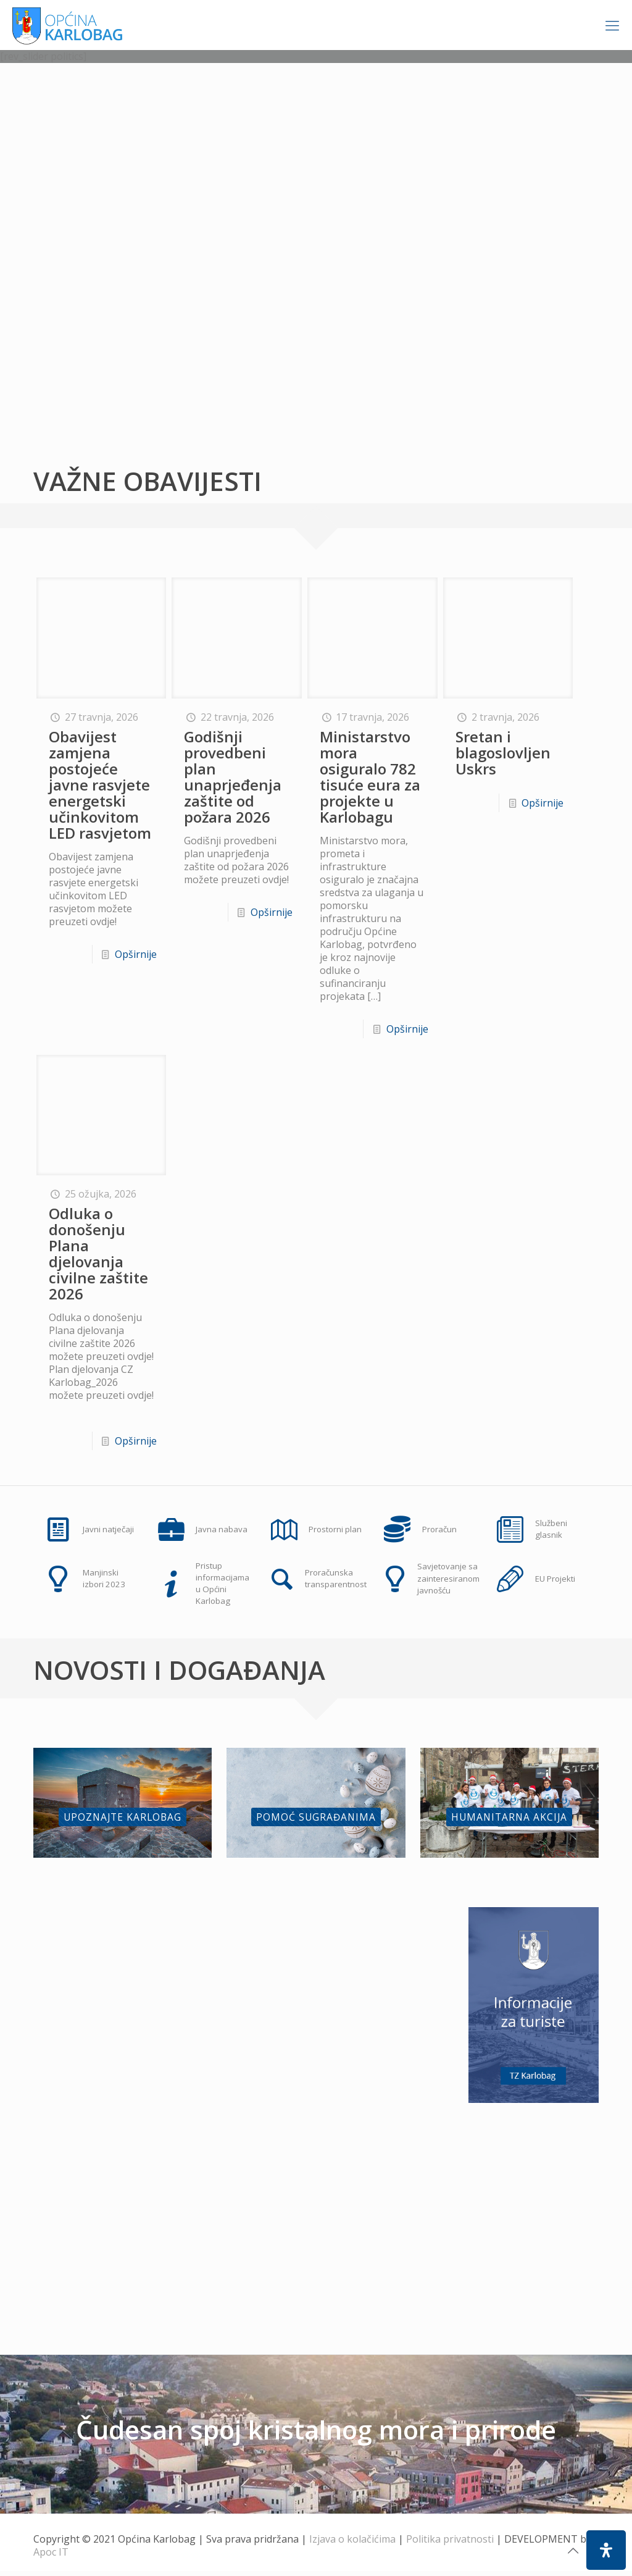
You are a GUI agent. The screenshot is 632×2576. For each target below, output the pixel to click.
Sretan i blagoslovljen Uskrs (503, 752)
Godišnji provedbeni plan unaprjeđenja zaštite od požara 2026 (232, 776)
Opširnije (136, 954)
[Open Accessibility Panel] (606, 2550)
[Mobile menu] (612, 24)
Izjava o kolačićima (352, 2544)
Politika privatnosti (450, 2544)
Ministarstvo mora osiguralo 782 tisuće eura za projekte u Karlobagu (370, 776)
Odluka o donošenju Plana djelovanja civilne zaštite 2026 (98, 1253)
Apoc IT (51, 2557)
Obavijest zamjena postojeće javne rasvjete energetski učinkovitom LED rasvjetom (100, 784)
